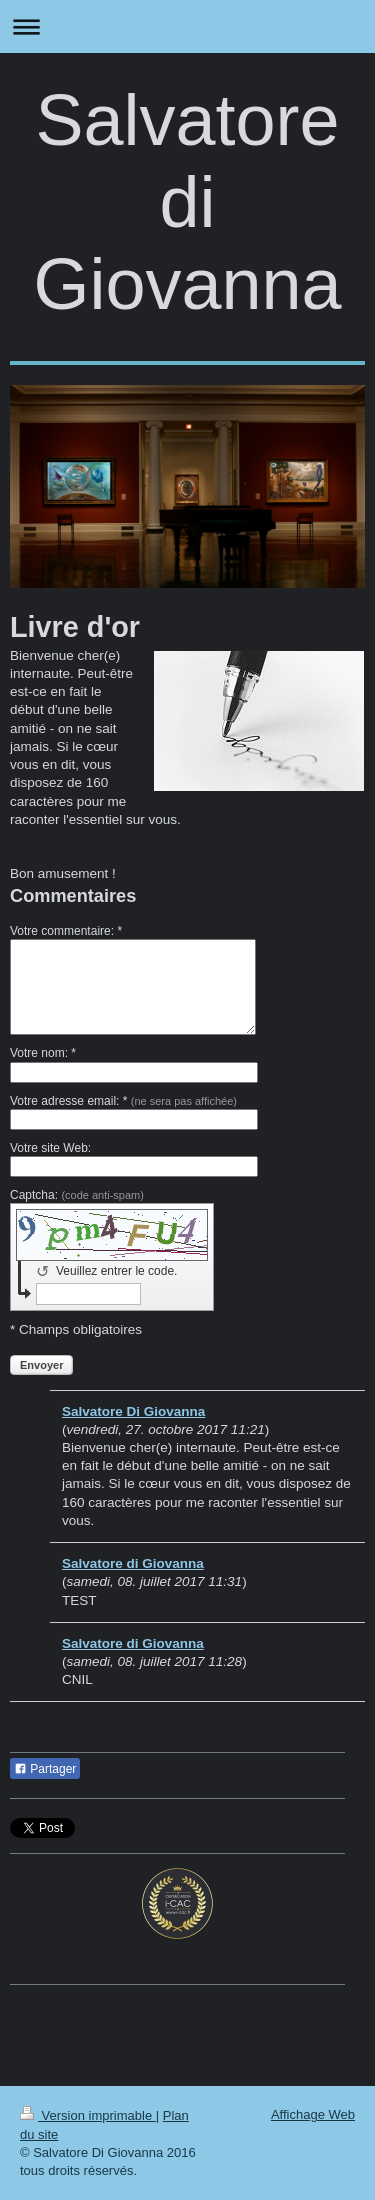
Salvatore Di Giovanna (133, 1411)
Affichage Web (313, 2114)
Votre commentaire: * (66, 931)
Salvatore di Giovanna (187, 202)
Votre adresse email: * (123, 1101)
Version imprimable (88, 2115)
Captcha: (77, 1195)
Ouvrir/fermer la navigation (187, 26)
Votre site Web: (50, 1148)
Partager (45, 1769)
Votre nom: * (43, 1053)
